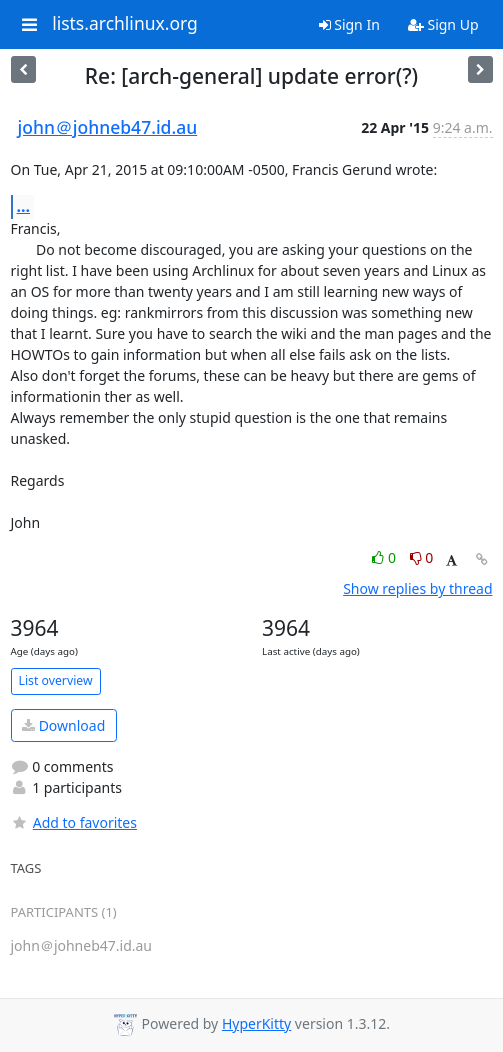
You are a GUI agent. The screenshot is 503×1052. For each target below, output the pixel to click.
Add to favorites (74, 822)
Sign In (349, 24)
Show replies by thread (417, 588)
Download (63, 725)
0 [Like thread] (385, 557)
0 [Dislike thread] (422, 557)
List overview (56, 680)
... (24, 206)
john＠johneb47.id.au (108, 127)
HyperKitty (256, 1023)
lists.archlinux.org (125, 24)
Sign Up (443, 24)
